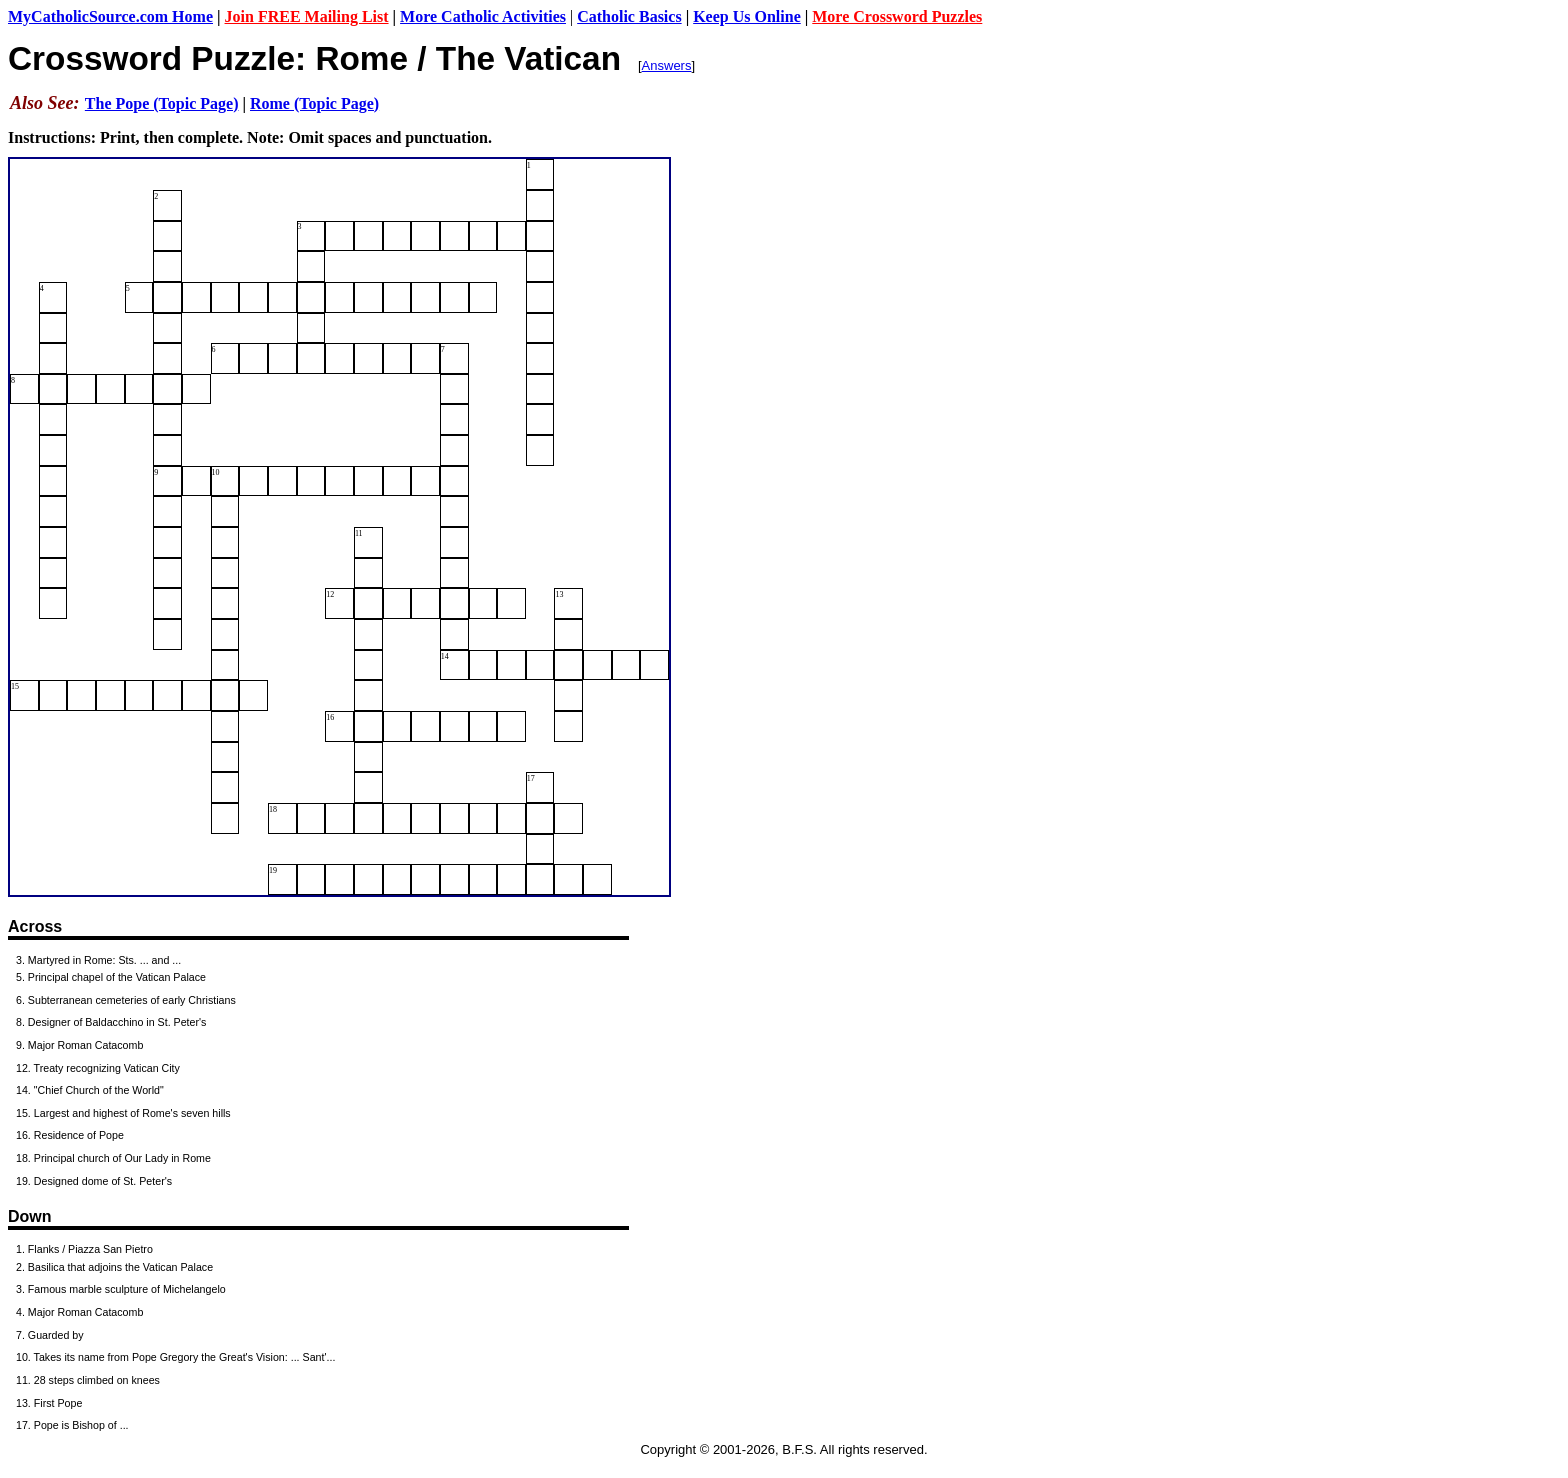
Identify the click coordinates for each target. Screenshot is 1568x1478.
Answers (667, 65)
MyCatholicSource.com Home (110, 16)
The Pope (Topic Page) (162, 103)
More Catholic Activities (483, 16)
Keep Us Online (747, 16)
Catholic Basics (629, 16)
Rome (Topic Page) (314, 103)
